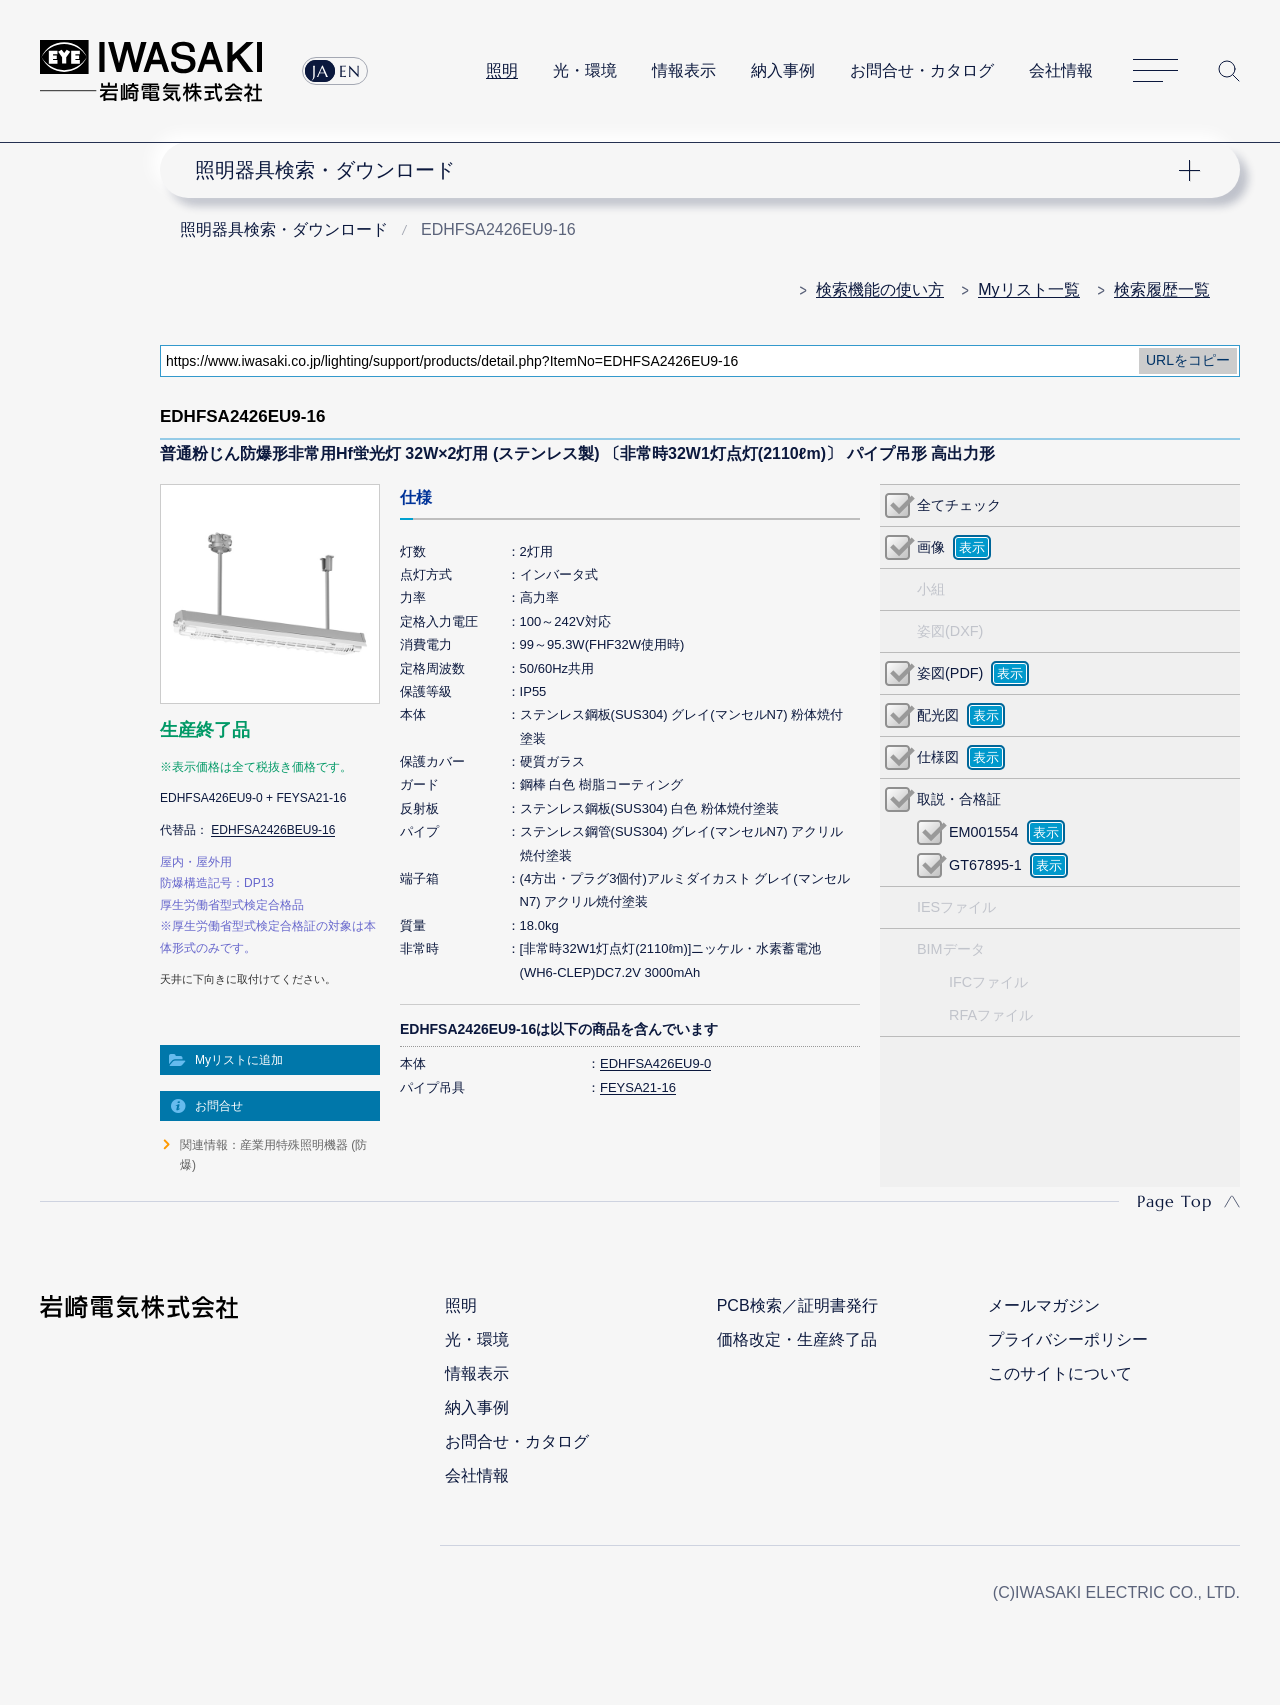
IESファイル (956, 907)
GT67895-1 (985, 865)
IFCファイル (988, 982)
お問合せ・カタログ (922, 70)
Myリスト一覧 (1028, 289)
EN (350, 71)
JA (320, 71)
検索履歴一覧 (1162, 289)
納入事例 (783, 70)
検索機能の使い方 (880, 289)
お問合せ (219, 1106)
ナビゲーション (688, 170)
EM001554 (984, 832)
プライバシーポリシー (1068, 1339)
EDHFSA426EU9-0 (655, 1063)
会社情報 (1061, 70)
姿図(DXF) (950, 631)
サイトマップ (1155, 71)
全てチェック (959, 505)
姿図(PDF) (950, 673)
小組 (931, 589)
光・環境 (585, 70)
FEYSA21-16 (638, 1087)
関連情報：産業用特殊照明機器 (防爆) (273, 1155)
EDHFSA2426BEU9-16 (273, 830)
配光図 (938, 715)
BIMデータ (951, 949)
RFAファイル (991, 1015)
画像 (931, 547)
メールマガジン (1044, 1305)
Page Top (1174, 1201)
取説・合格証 (959, 799)
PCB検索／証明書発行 (797, 1305)
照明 (502, 70)
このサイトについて (1060, 1373)
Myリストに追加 (239, 1060)
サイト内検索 (1229, 71)
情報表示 (684, 70)
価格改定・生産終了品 (797, 1339)
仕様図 (938, 757)
